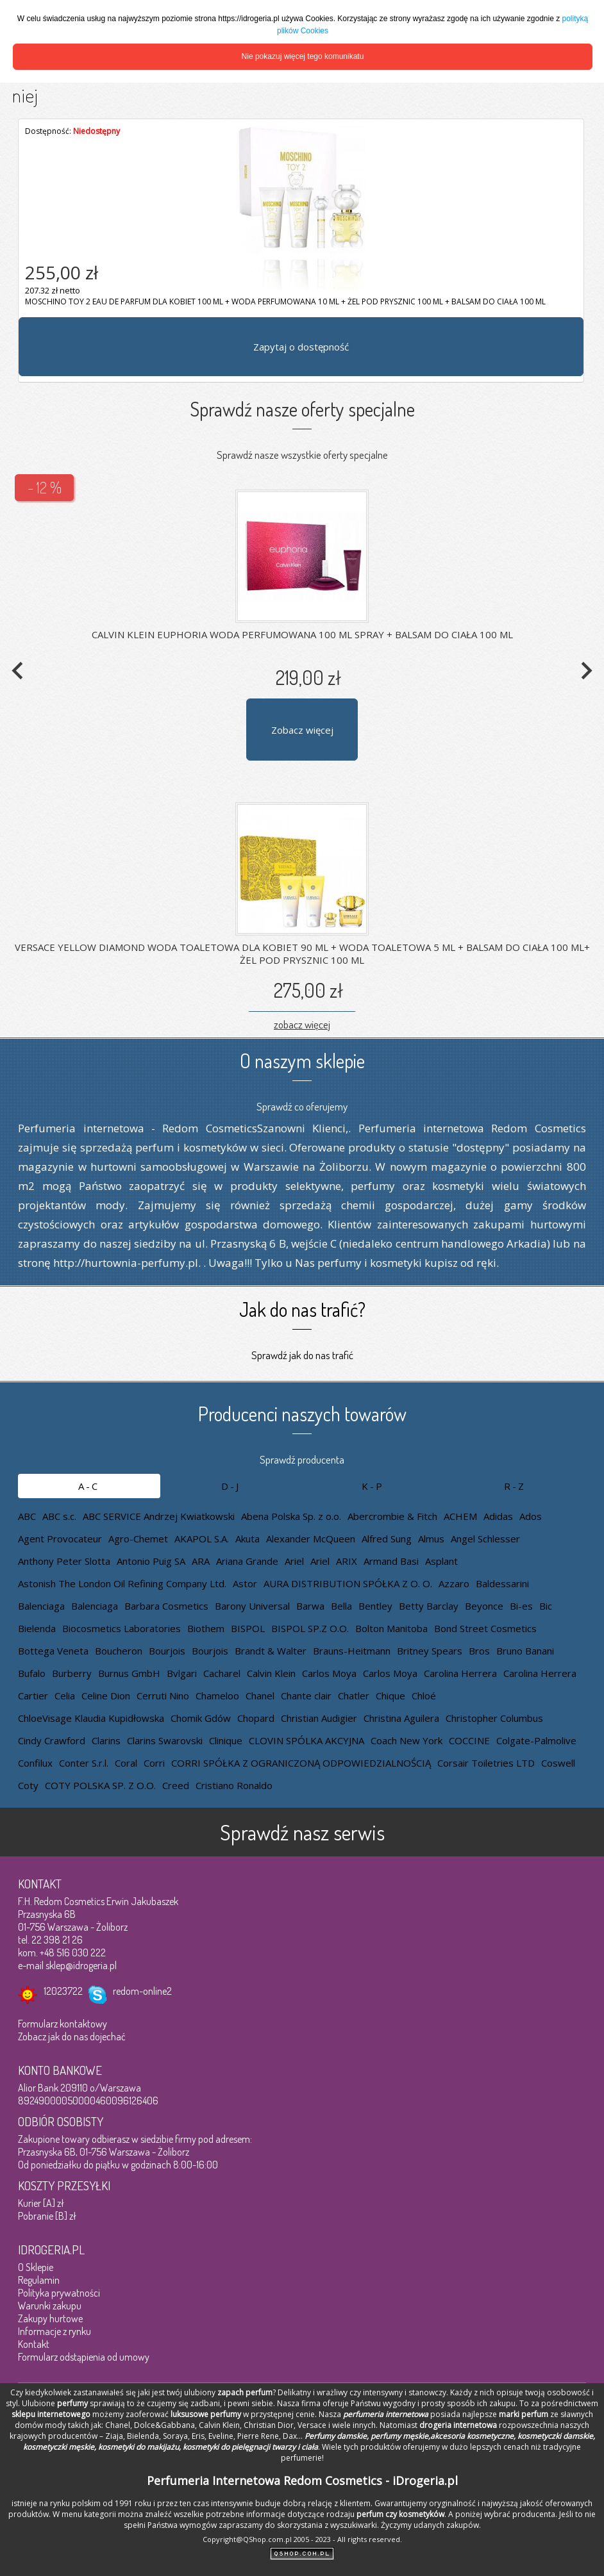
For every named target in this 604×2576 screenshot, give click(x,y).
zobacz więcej (302, 1024)
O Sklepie (35, 2267)
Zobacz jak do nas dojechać (72, 2036)
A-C (88, 1486)
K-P (373, 1486)
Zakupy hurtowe (50, 2318)
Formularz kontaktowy (62, 2023)
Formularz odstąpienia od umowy (83, 2356)
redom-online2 (142, 1991)
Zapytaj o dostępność (301, 346)
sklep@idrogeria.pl (81, 1965)
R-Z (515, 1486)
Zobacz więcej (302, 729)
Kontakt (33, 2344)
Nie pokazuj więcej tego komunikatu (303, 56)
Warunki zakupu (49, 2305)
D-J (230, 1486)
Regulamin (39, 2280)
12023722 (63, 1991)
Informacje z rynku (54, 2331)
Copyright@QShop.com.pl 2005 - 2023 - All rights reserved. (302, 2539)
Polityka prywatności (59, 2292)
